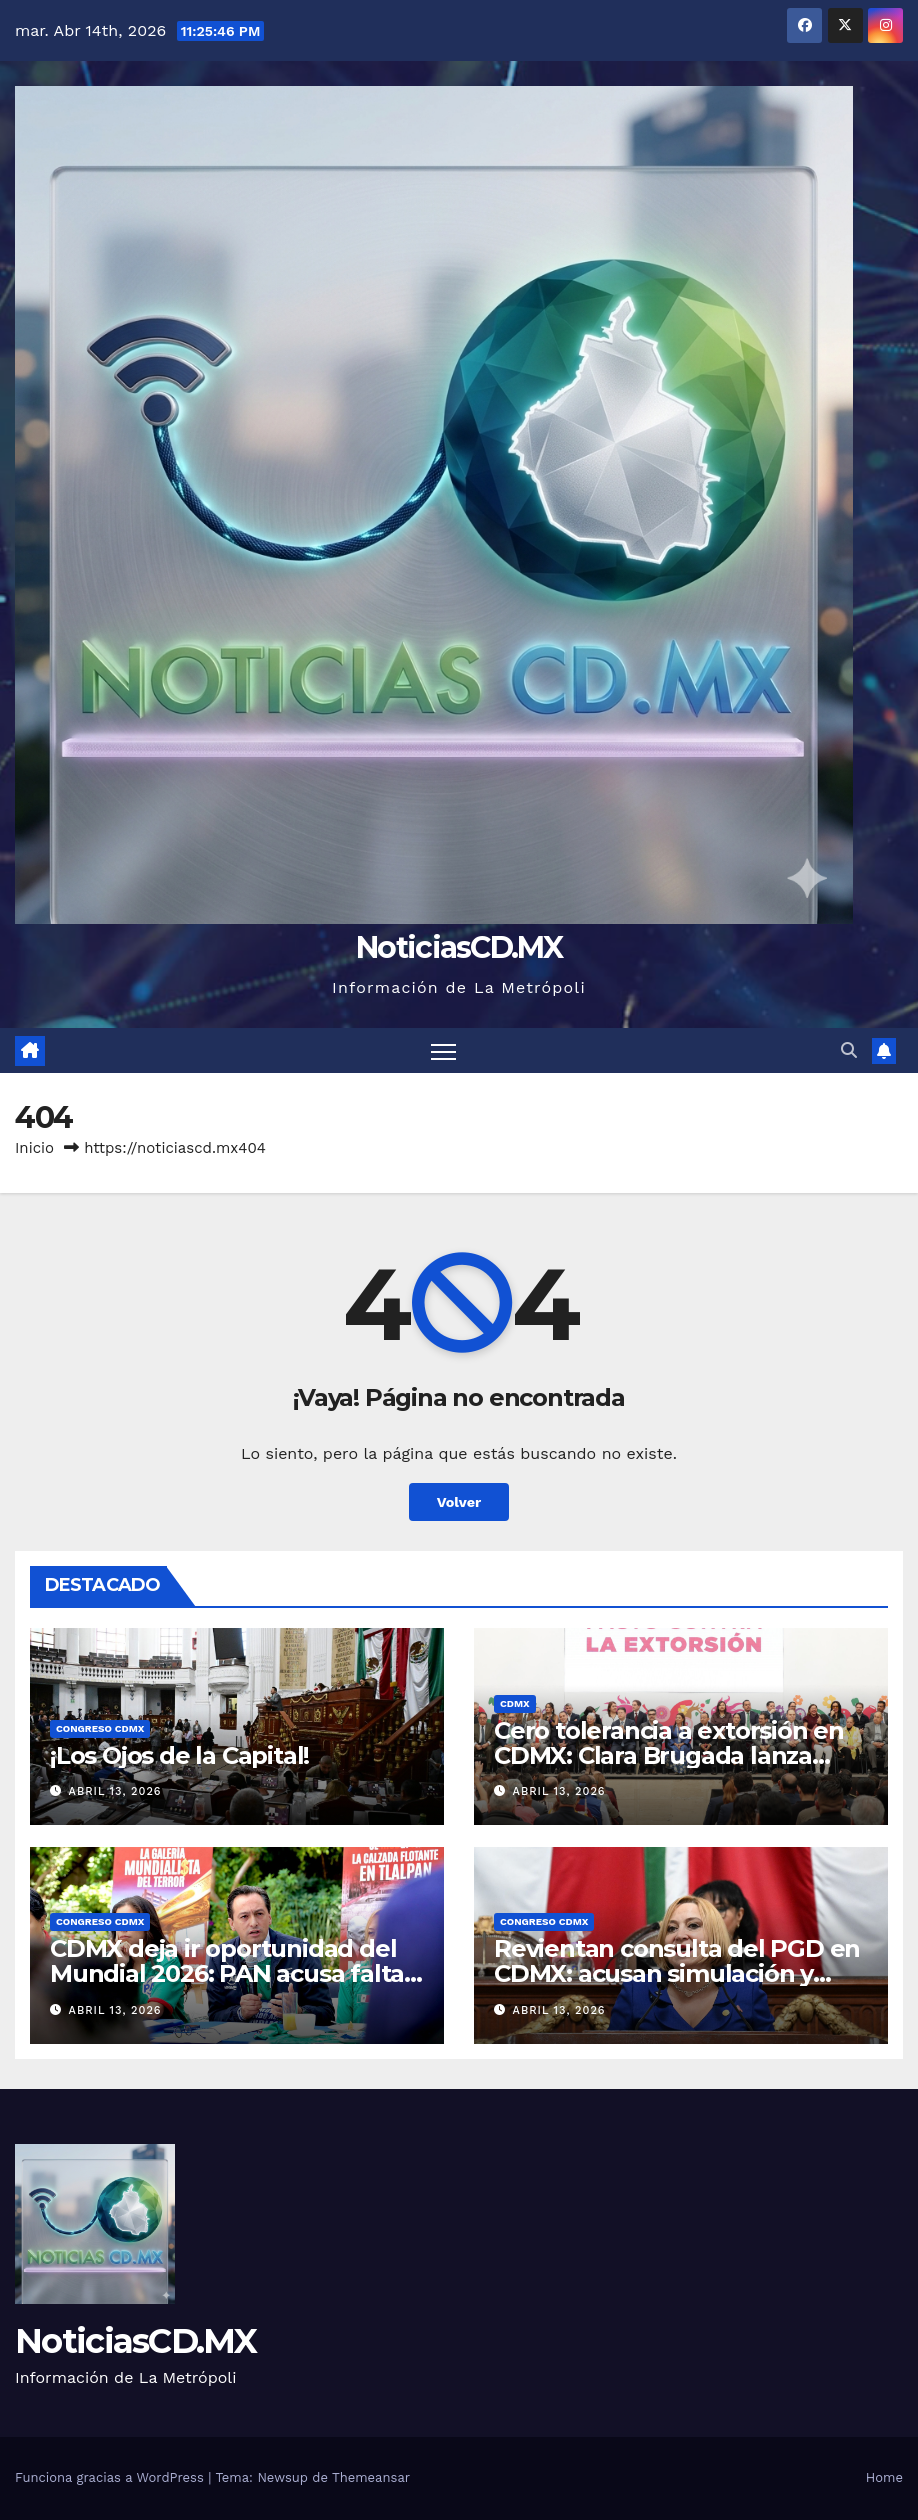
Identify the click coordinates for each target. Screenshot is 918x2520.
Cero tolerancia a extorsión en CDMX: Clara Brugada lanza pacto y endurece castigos (669, 1755)
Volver (459, 1502)
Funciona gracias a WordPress (111, 2477)
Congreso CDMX (100, 1728)
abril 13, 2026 (115, 1791)
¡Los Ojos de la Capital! (179, 1755)
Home (884, 2477)
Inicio (34, 1148)
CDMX (515, 1703)
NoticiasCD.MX (459, 947)
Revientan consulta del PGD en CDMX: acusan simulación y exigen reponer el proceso (677, 1973)
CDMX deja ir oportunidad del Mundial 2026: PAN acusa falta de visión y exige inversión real (228, 1973)
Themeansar (371, 2477)
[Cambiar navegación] (443, 1050)
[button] (849, 1050)
